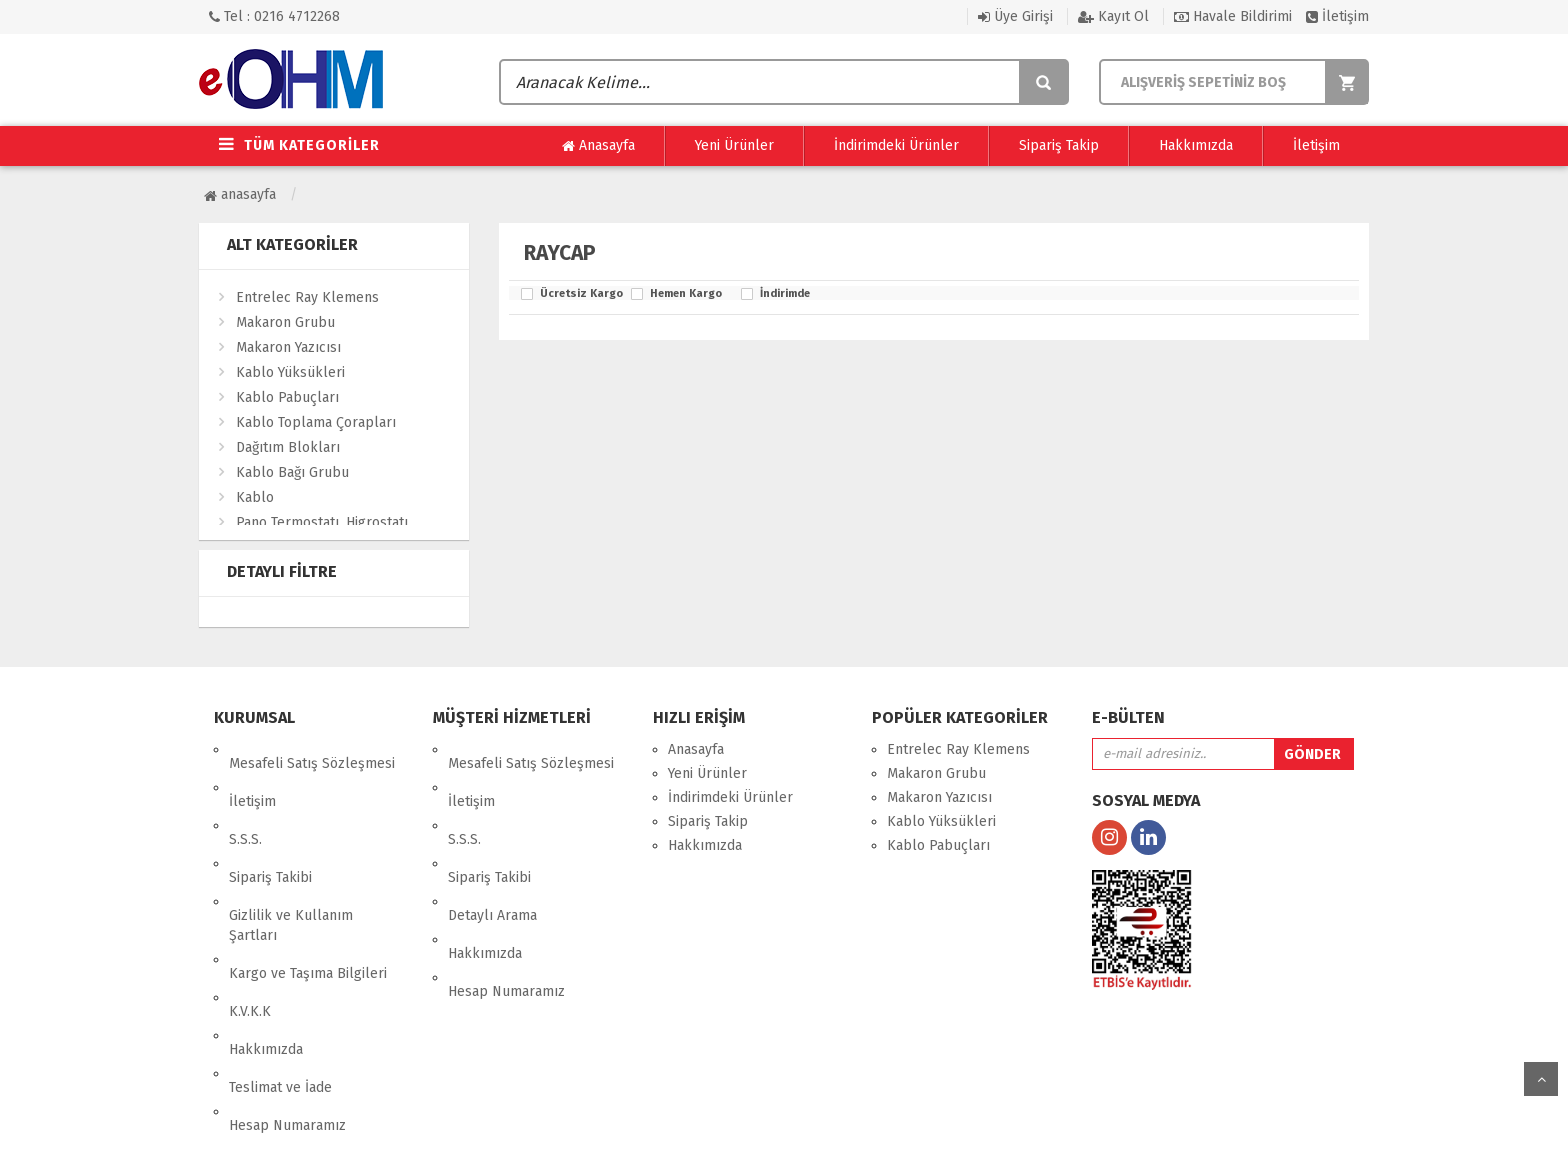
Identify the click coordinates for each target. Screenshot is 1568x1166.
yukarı (1541, 1079)
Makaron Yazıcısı (288, 347)
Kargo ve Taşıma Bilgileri (308, 889)
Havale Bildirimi (1233, 16)
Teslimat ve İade (280, 961)
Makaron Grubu (285, 322)
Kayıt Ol (1113, 16)
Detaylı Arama (492, 845)
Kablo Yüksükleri (290, 372)
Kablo (255, 497)
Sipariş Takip (1059, 145)
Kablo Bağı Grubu (292, 472)
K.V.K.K (250, 913)
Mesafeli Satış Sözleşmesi (312, 749)
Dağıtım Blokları (288, 447)
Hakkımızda (1196, 145)
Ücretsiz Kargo (580, 294)
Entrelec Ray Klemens (307, 297)
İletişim (1337, 16)
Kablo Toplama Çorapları (316, 422)
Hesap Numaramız (287, 985)
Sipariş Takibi (270, 821)
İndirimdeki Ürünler (896, 145)
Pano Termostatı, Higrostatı (322, 522)
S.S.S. (245, 797)
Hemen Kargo (686, 294)
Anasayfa (598, 146)
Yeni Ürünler (734, 145)
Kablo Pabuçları (287, 397)
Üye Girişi (1015, 16)
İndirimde (785, 294)
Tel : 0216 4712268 (274, 16)
